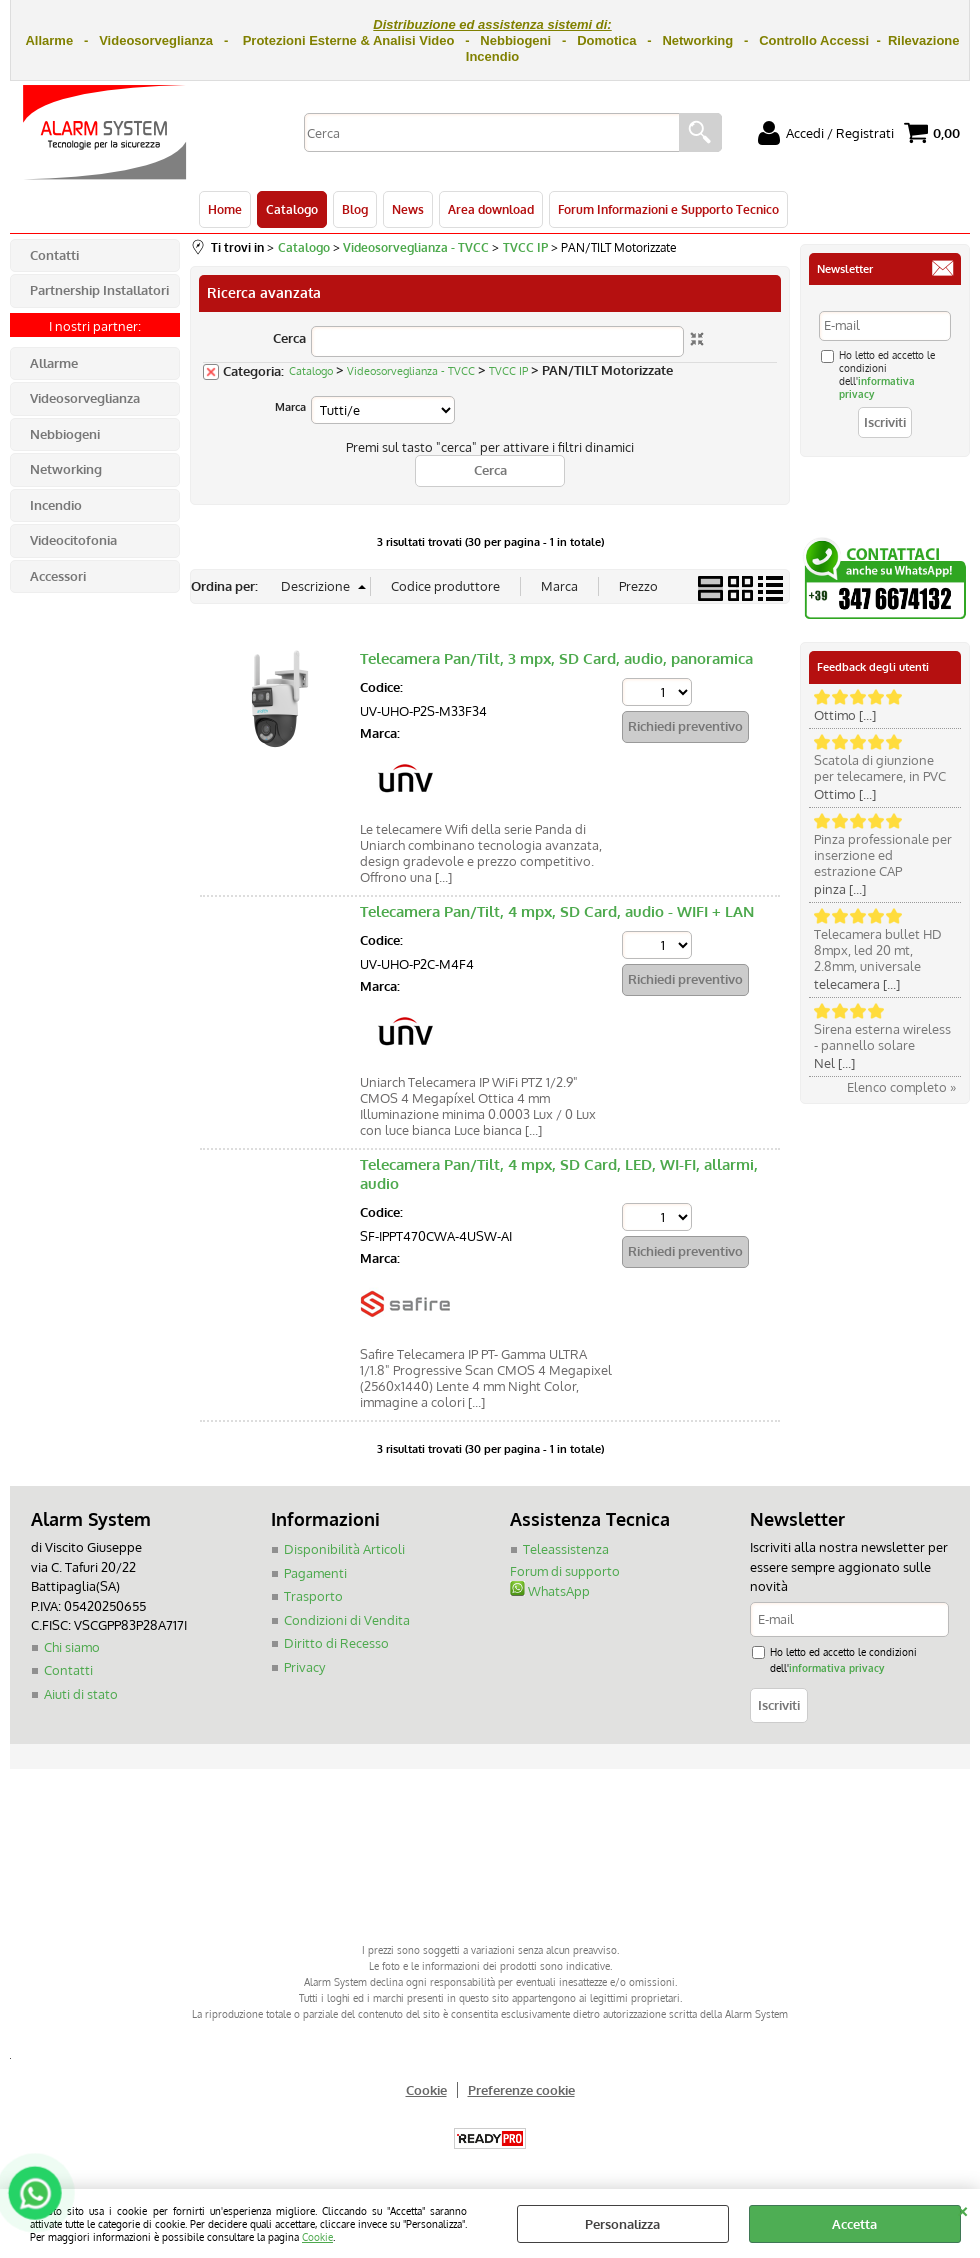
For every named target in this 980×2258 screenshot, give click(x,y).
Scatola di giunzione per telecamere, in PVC (880, 768)
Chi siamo (72, 1647)
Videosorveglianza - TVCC (411, 371)
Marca (290, 407)
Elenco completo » (901, 1087)
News (408, 209)
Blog (355, 209)
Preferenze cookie (521, 2090)
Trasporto (313, 1596)
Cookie (317, 2236)
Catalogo (292, 209)
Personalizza (622, 2224)
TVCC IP (508, 371)
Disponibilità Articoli (344, 1549)
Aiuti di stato (81, 1694)
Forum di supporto (565, 1571)
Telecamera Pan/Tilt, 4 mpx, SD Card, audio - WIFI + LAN (557, 911)
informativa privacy (836, 1667)
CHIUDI (962, 2209)
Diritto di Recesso (336, 1643)
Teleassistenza (566, 1549)
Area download (491, 209)
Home (225, 209)
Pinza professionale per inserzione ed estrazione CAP (883, 855)
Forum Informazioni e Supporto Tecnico (668, 209)
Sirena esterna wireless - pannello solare (882, 1037)
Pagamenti (315, 1573)
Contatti (68, 1670)
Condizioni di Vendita (347, 1620)
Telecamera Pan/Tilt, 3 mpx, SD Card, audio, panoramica (556, 658)
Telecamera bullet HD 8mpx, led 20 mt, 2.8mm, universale (878, 950)
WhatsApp (550, 1591)
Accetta (854, 2224)
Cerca (289, 338)
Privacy (304, 1667)
